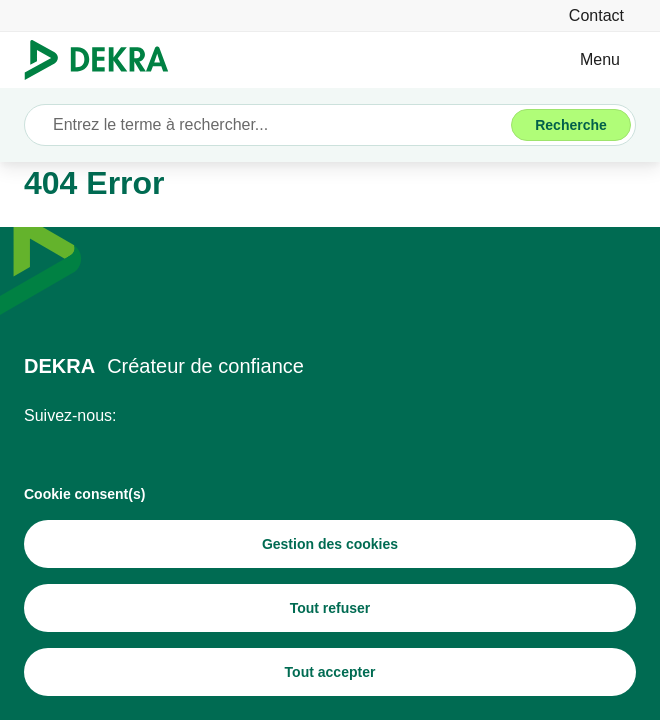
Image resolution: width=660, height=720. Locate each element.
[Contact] (596, 15)
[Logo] (104, 60)
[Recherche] (571, 125)
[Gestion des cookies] (330, 544)
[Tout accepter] (330, 672)
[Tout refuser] (330, 608)
